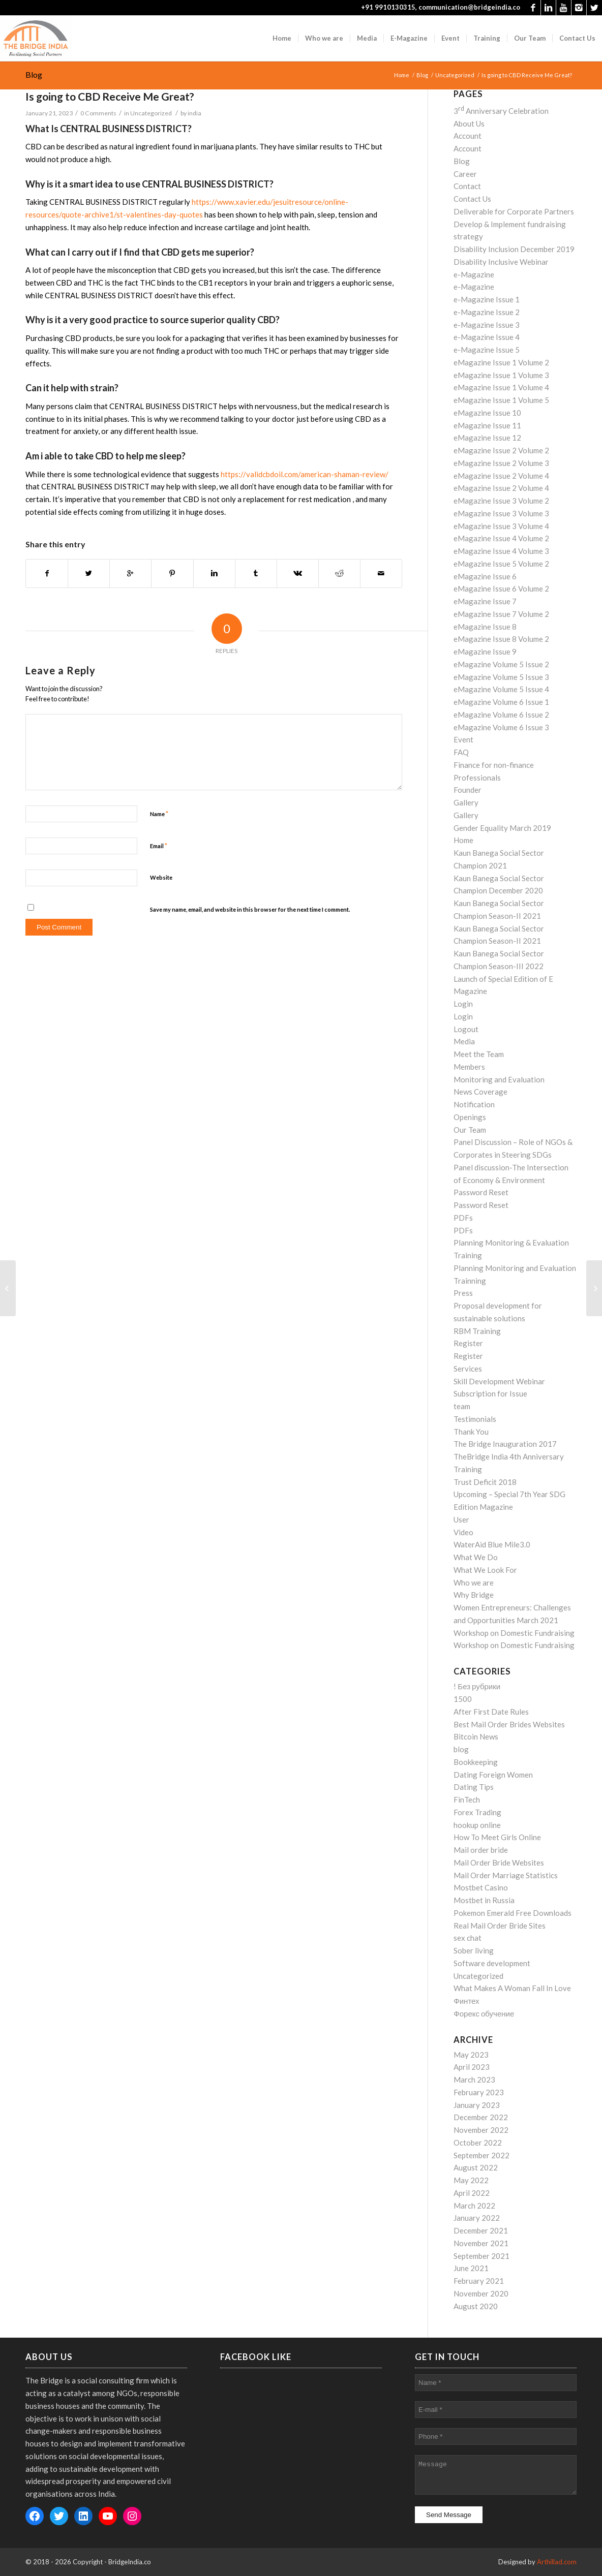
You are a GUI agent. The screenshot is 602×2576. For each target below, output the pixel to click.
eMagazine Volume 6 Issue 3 (501, 727)
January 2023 (477, 2104)
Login (463, 1003)
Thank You (471, 1431)
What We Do (476, 1557)
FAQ (461, 752)
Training (468, 1469)
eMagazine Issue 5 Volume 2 (501, 563)
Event (463, 739)
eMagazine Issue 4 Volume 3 (501, 550)
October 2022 (478, 2142)
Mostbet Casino (481, 1887)
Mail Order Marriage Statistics (506, 1875)
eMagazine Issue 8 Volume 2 (501, 638)
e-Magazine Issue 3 (487, 324)
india (194, 113)
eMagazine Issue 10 (487, 412)
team (462, 1406)
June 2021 (471, 2268)
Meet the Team (479, 1054)
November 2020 (481, 2293)
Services (468, 1368)
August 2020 (476, 2306)
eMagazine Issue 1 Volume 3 (501, 375)
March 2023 (474, 2079)
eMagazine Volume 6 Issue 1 (501, 701)
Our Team (470, 1129)
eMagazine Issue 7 (485, 601)
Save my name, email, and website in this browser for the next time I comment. (250, 909)
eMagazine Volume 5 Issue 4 (501, 689)
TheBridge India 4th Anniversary (509, 1456)
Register (468, 1343)
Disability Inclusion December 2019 (514, 249)
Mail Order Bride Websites (499, 1862)
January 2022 (477, 2217)
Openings (470, 1117)
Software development (492, 1963)
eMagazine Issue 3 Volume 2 (501, 500)
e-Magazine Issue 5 (487, 349)
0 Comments (98, 113)
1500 (463, 1698)
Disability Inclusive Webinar (501, 261)
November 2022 (481, 2129)
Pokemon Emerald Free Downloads (512, 1912)
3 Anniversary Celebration (501, 110)
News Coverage (480, 1091)
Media (464, 1041)
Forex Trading (477, 1812)
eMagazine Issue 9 (485, 651)
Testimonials (475, 1418)
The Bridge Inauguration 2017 (505, 1443)
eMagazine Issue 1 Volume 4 (501, 387)
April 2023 (472, 2066)
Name (159, 814)
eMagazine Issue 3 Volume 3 (501, 513)
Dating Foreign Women (493, 1774)
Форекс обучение (484, 2013)
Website (161, 877)
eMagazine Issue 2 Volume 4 (501, 475)
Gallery (466, 802)
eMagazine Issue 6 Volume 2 (501, 588)
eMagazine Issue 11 (487, 425)
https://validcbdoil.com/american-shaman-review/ (304, 474)
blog (461, 1749)
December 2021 (481, 2230)
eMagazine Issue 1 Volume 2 (501, 362)
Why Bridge (474, 1594)
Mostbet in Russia (484, 1900)
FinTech (467, 1799)
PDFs (463, 1217)
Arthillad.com (557, 2562)
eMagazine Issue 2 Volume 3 (501, 463)
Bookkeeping (476, 1761)
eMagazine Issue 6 (485, 576)
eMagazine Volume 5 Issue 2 (501, 664)
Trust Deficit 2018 (485, 1481)
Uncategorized (454, 75)
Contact (467, 186)
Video (463, 1532)
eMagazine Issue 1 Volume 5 (501, 400)
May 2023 (471, 2054)
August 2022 (476, 2167)
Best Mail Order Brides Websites (509, 1724)
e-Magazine (474, 274)
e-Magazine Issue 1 (487, 299)
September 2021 (481, 2255)
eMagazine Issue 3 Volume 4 (501, 526)
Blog (33, 74)
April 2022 (472, 2192)
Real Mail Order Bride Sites (500, 1925)
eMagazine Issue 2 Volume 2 (501, 450)
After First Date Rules (491, 1711)
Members (469, 1066)
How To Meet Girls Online (497, 1837)
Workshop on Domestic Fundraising (514, 1632)
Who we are (474, 1582)
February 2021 (479, 2280)
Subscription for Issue (490, 1393)
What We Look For (485, 1569)
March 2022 (474, 2205)
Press (463, 1292)
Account (467, 135)
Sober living (474, 1950)
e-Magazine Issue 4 (487, 337)
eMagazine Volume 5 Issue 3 (501, 676)
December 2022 (481, 2117)
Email (158, 846)
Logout (466, 1029)
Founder (467, 789)
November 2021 (481, 2243)
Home (401, 75)
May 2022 (471, 2180)
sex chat (467, 1937)
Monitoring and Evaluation (499, 1079)
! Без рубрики (477, 1686)
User (461, 1519)
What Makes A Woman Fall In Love (512, 1988)
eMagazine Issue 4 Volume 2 (501, 538)
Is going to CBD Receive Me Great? (109, 96)
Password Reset (481, 1192)
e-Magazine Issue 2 (487, 312)
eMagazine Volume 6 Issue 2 (501, 714)
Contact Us (472, 198)
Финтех (466, 2000)
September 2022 (481, 2155)
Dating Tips (474, 1786)
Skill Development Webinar (499, 1381)
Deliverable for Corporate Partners (514, 211)
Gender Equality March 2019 (502, 827)
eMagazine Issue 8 (485, 626)
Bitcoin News (476, 1736)
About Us (469, 123)
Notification (474, 1104)
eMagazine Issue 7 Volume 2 (501, 613)
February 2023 (479, 2092)
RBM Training (477, 1331)
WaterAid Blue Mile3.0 (492, 1544)
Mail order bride (481, 1849)
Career (465, 173)
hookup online (477, 1824)
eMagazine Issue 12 (487, 437)
